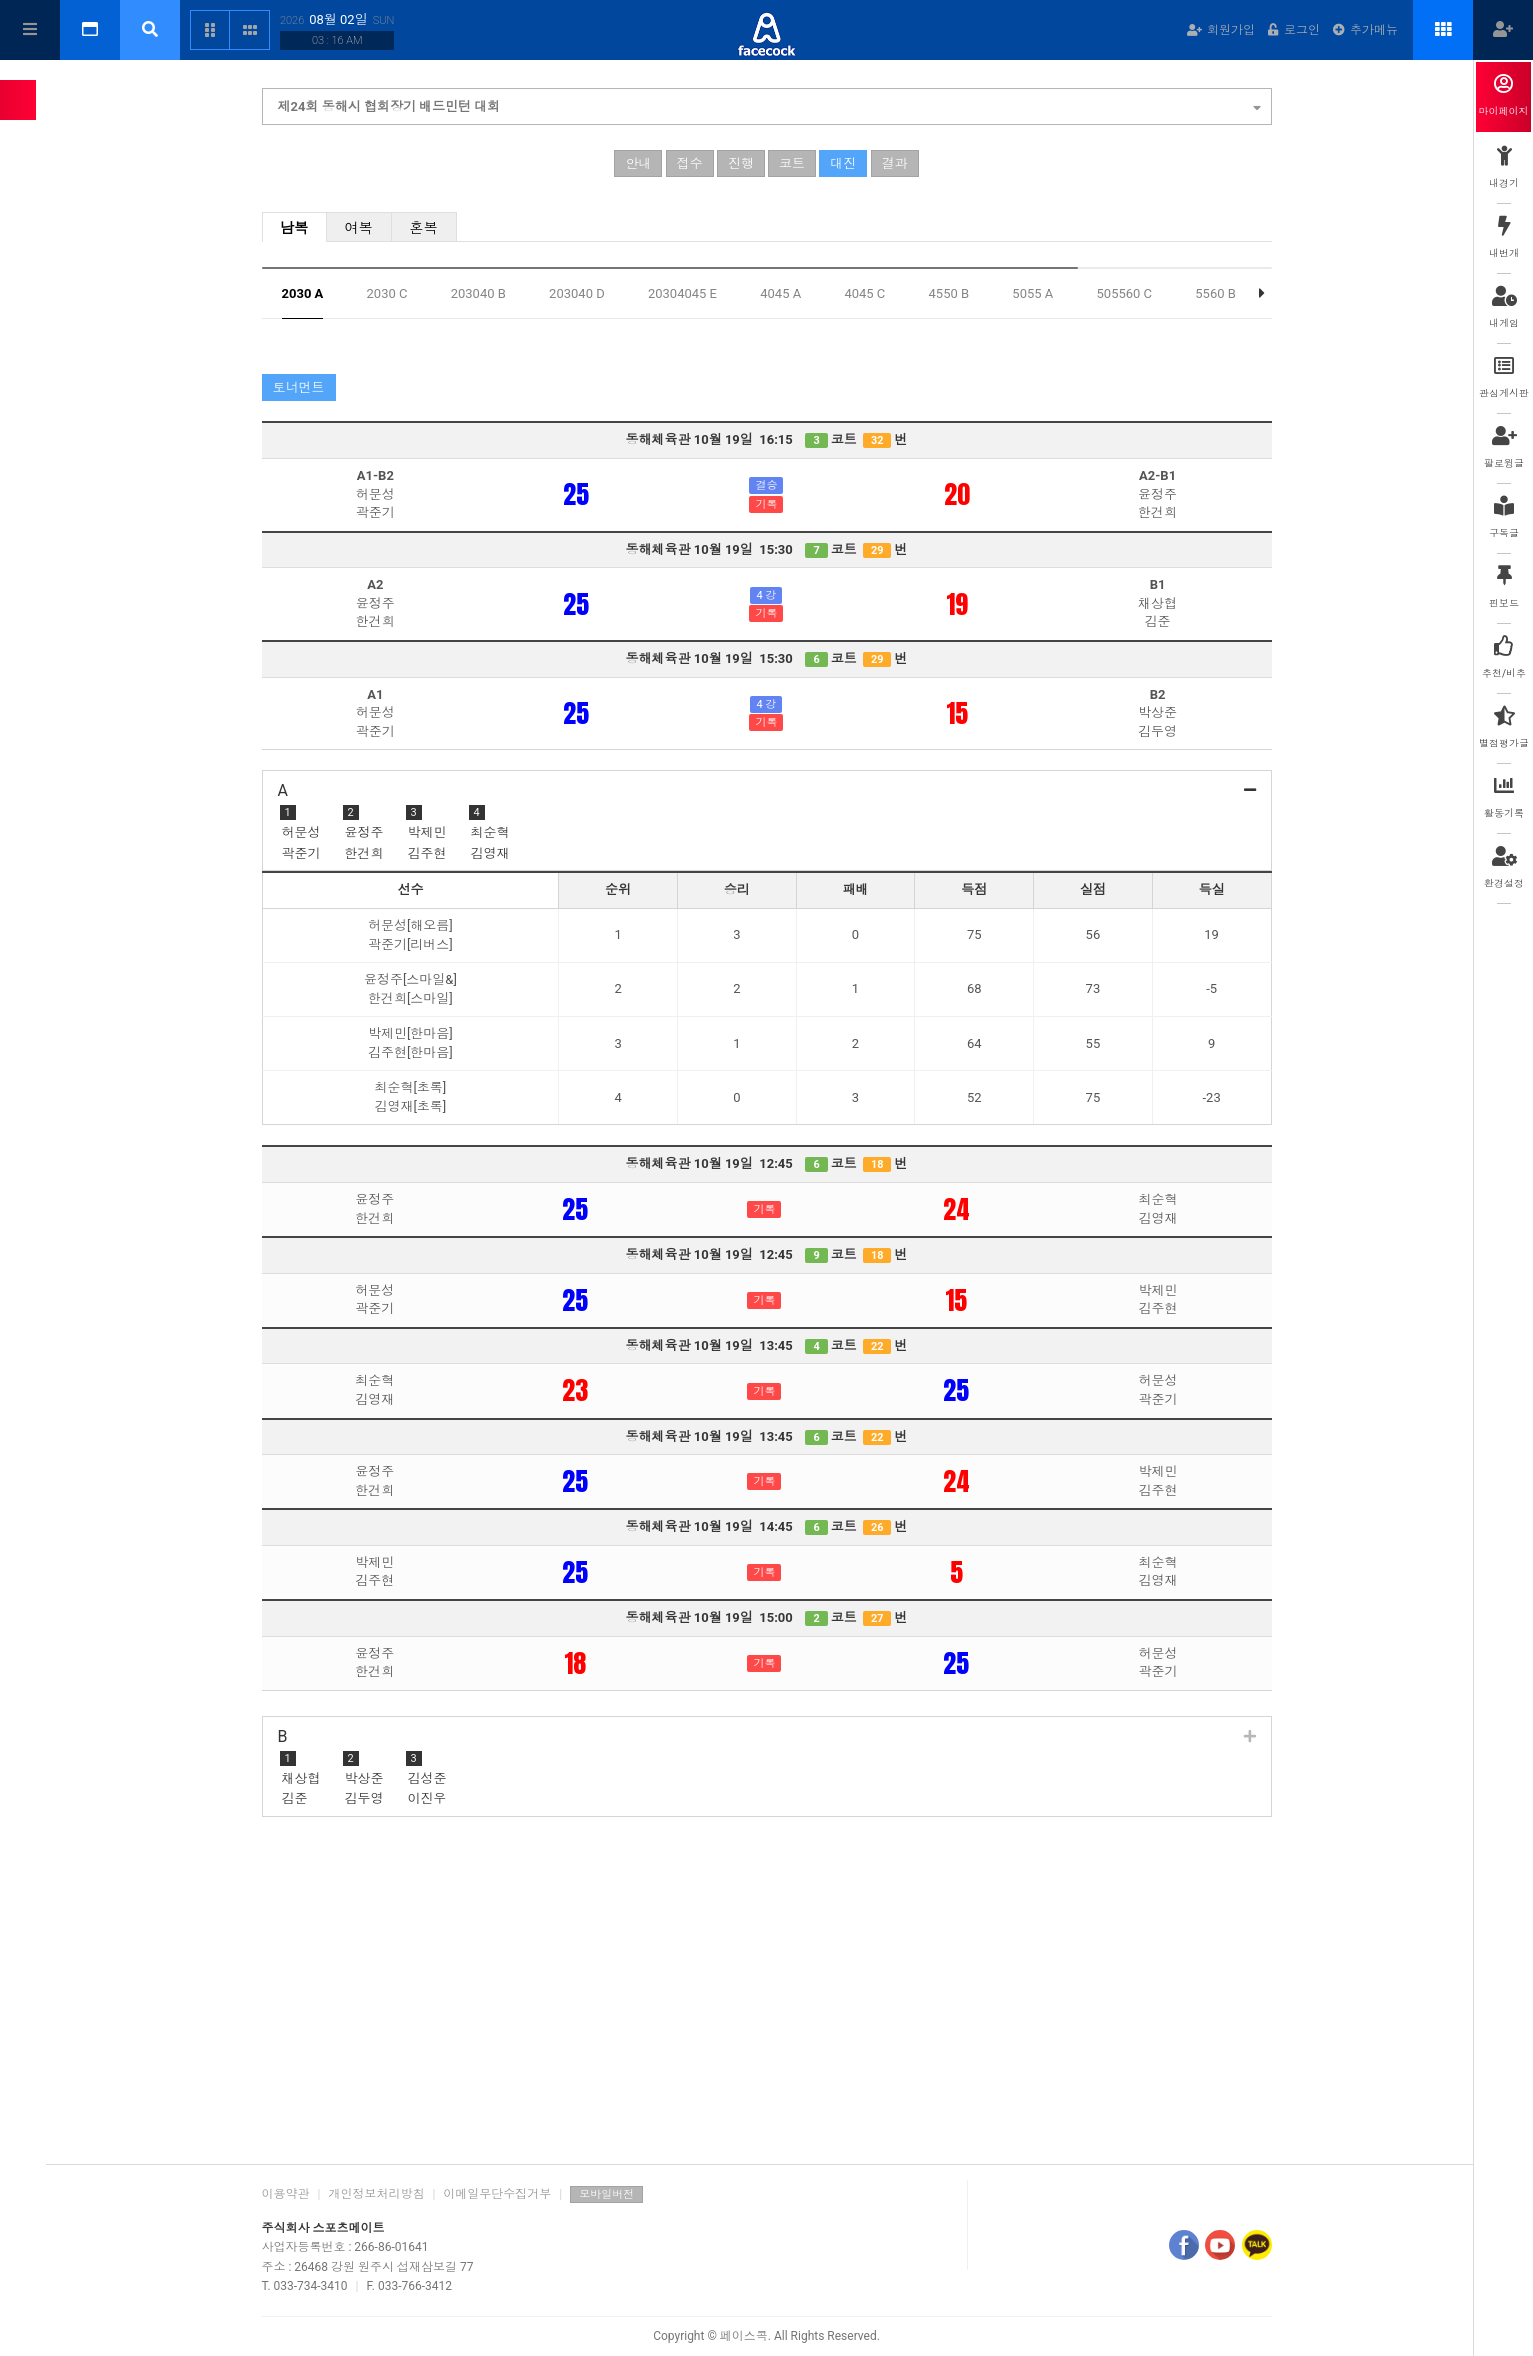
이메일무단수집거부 (497, 2194)
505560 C (1125, 295)
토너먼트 (299, 389)
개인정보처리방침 (376, 2194)
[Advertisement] (767, 1994)
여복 (358, 230)
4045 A (780, 295)
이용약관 (286, 2194)
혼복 (423, 230)
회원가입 (1221, 30)
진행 (741, 165)
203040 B (478, 295)
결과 (895, 165)
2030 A (303, 295)
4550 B (949, 295)
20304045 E (682, 295)
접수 (690, 165)
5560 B (1215, 295)
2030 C (387, 295)
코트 (792, 165)
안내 (638, 165)
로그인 (1294, 30)
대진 (843, 165)
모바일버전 (606, 2194)
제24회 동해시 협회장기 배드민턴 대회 (769, 106)
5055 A (1032, 295)
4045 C (864, 295)
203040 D (577, 295)
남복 (294, 230)
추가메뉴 (1365, 30)
